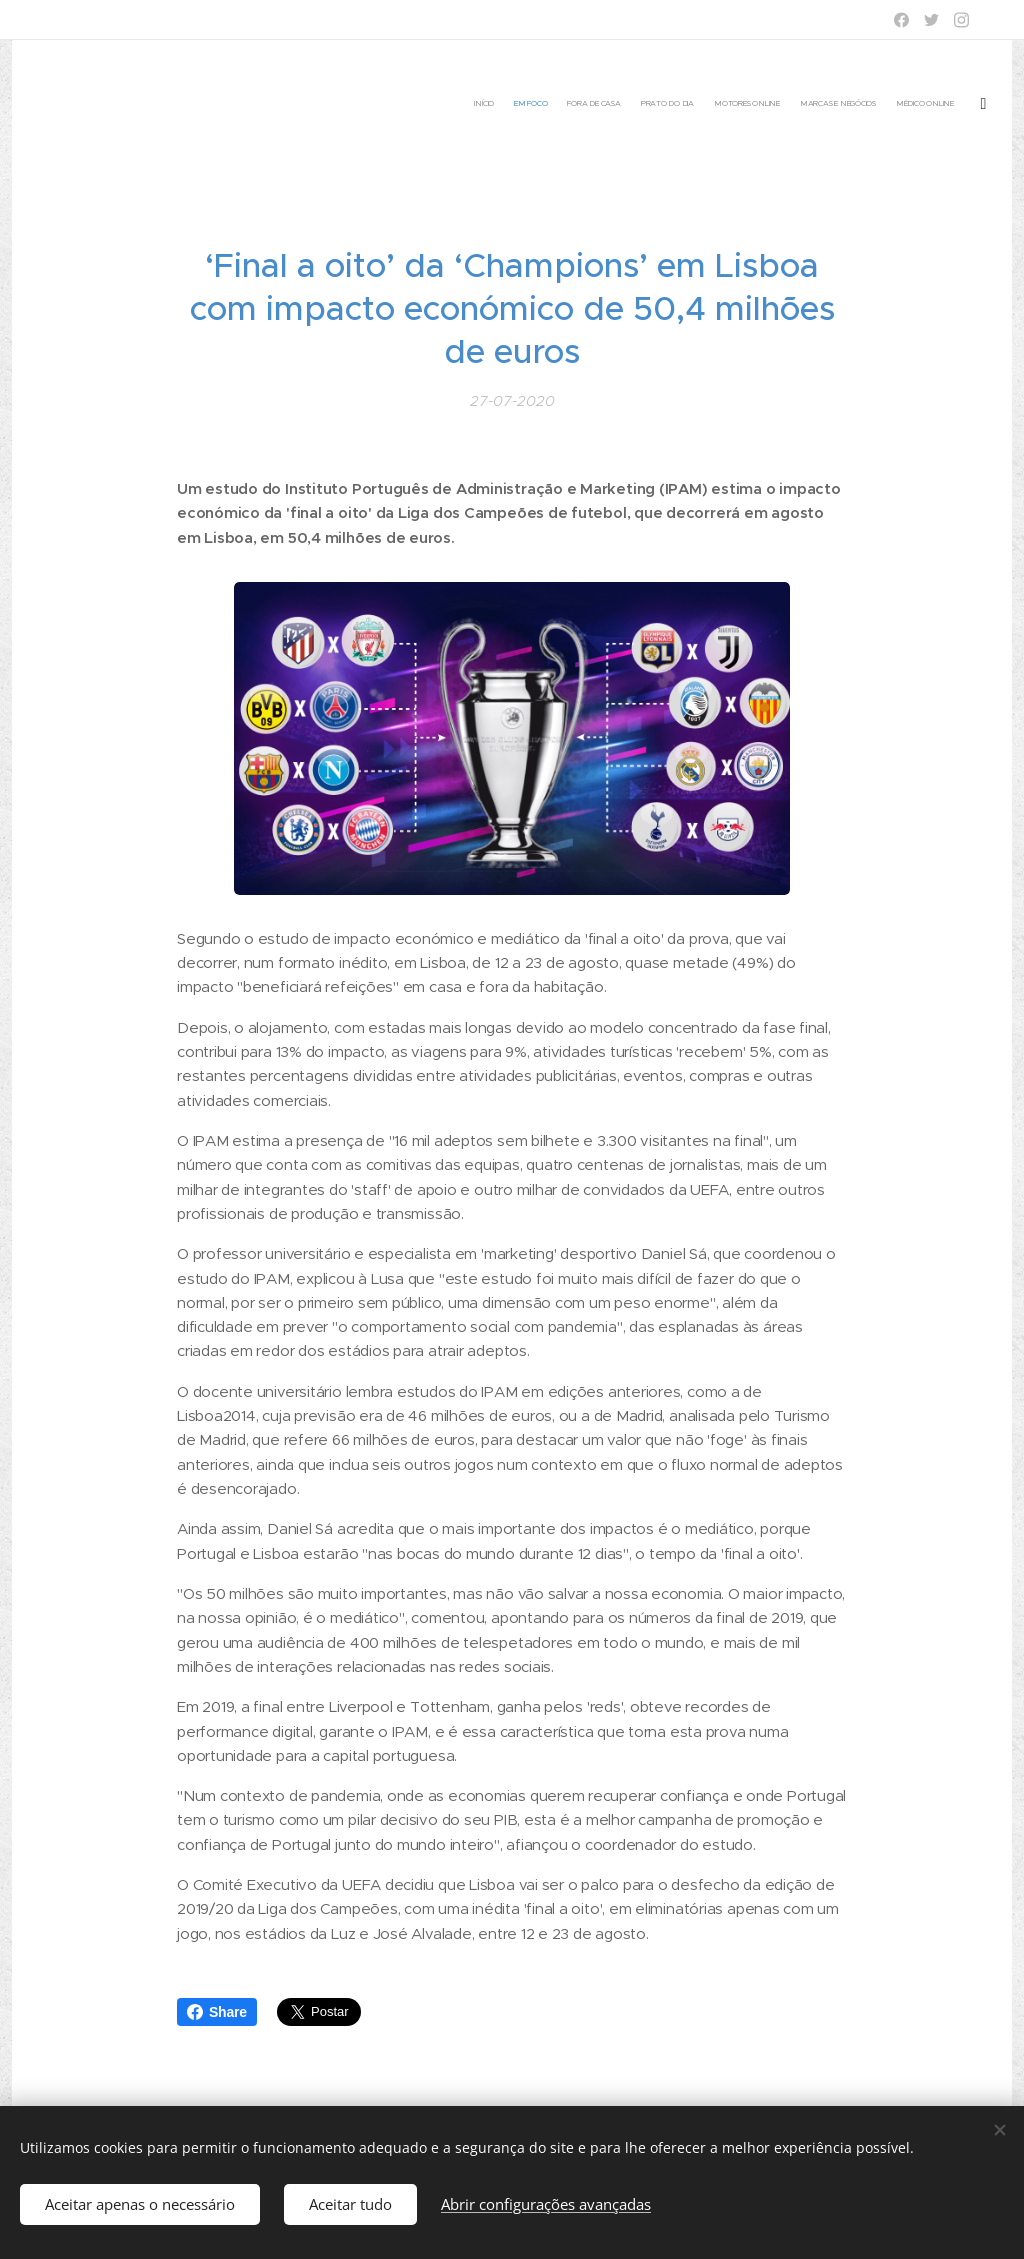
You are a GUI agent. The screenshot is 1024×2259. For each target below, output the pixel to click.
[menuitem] (851, 105)
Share (217, 2012)
